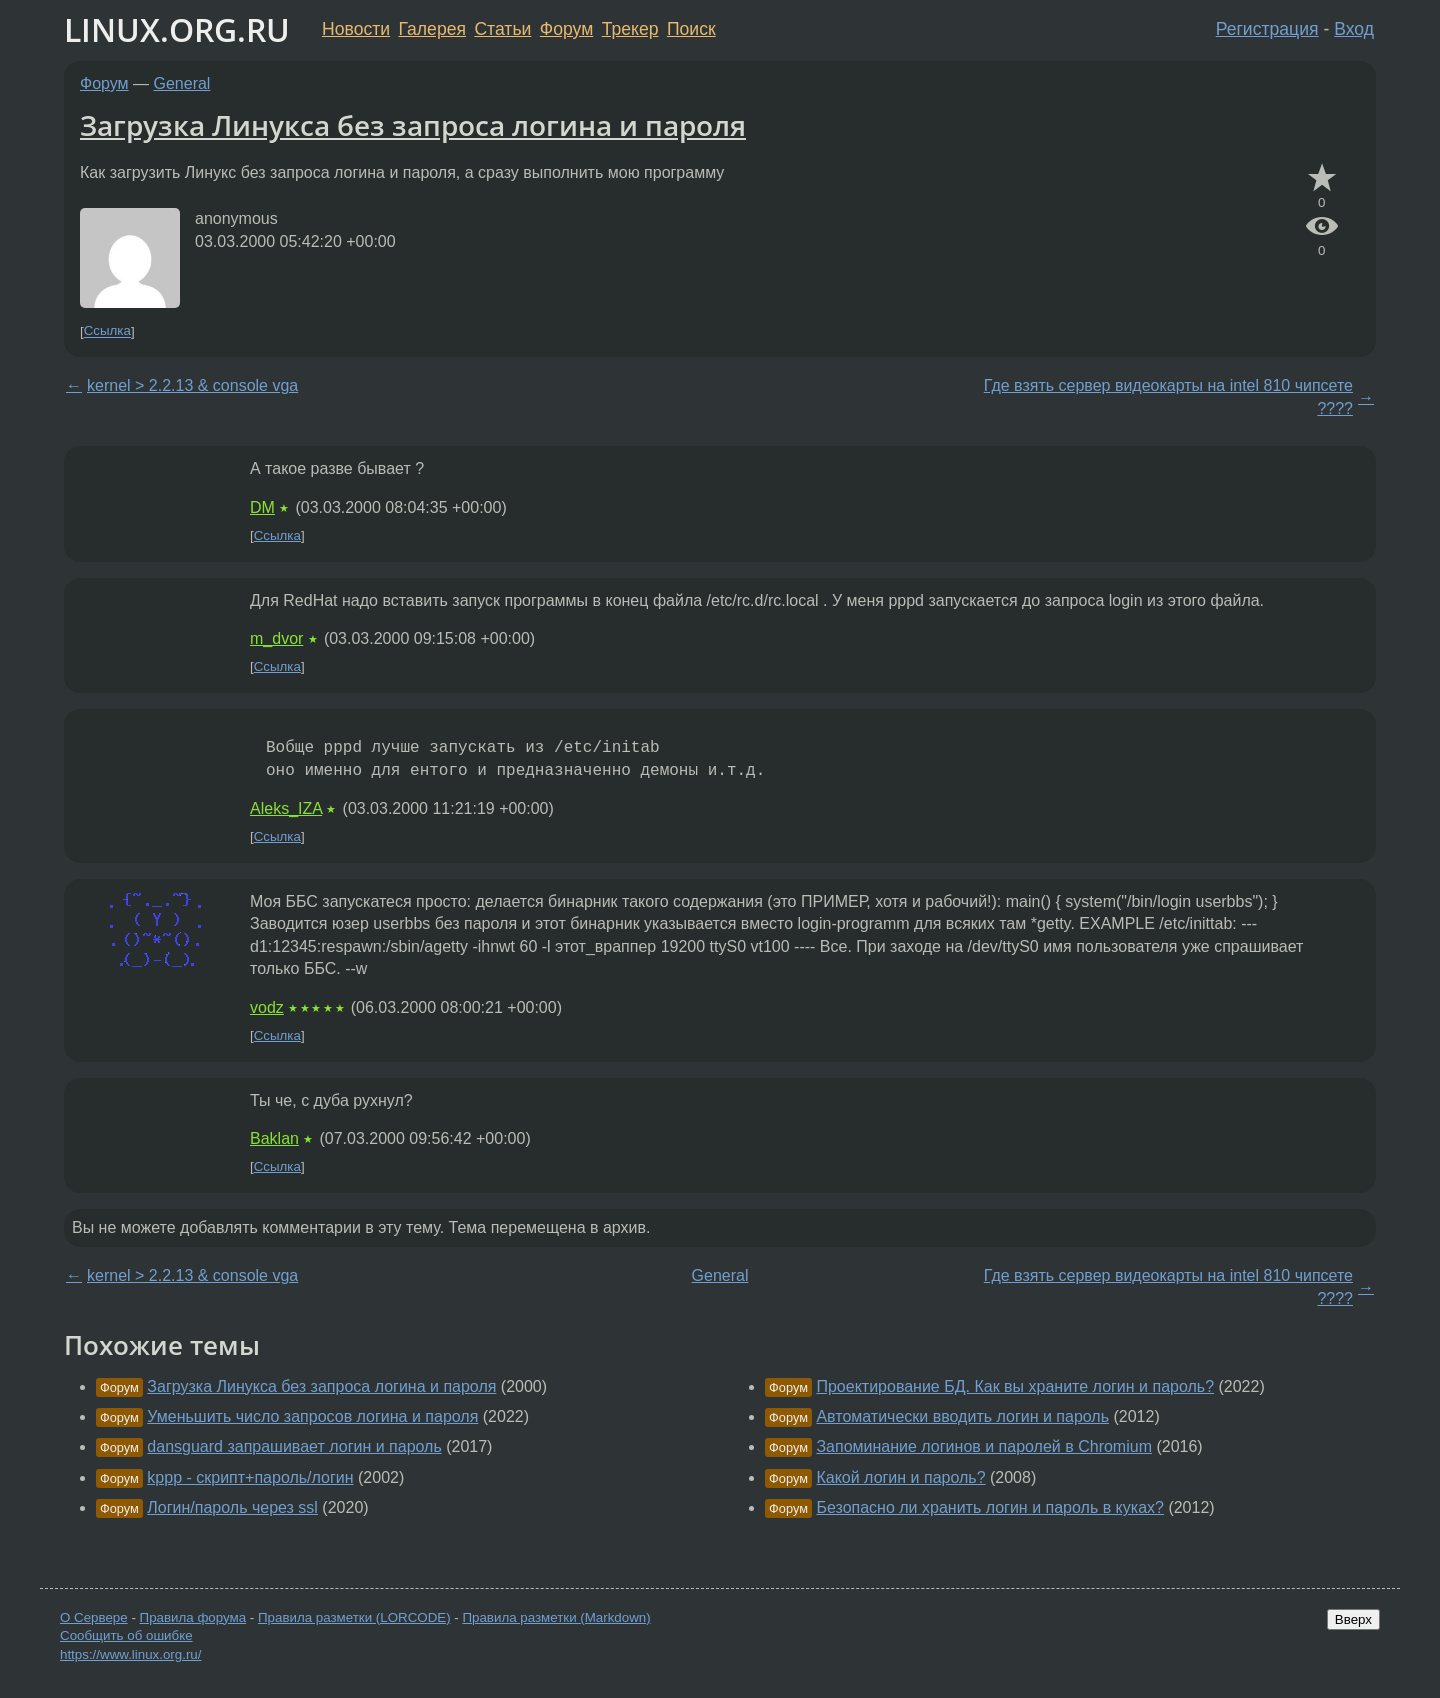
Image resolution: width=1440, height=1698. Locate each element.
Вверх (1353, 1619)
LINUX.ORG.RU (177, 29)
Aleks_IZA (286, 808)
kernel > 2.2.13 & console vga (192, 385)
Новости (356, 29)
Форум (566, 29)
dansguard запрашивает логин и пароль (294, 1446)
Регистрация (1267, 29)
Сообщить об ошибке (126, 1635)
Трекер (630, 29)
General (182, 83)
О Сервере (94, 1617)
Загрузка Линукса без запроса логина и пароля (413, 125)
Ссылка (107, 331)
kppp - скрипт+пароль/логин (250, 1477)
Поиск (691, 29)
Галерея (432, 29)
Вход (1354, 29)
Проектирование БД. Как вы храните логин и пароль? (1015, 1386)
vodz (267, 1007)
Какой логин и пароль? (900, 1477)
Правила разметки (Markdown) (556, 1617)
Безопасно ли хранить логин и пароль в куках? (990, 1507)
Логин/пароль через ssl (232, 1507)
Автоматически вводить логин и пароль (962, 1416)
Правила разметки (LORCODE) (354, 1617)
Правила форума (193, 1617)
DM (262, 507)
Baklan (274, 1138)
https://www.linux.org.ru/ (130, 1654)
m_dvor (276, 638)
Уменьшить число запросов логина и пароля (312, 1416)
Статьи (502, 29)
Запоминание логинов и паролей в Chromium (984, 1446)
